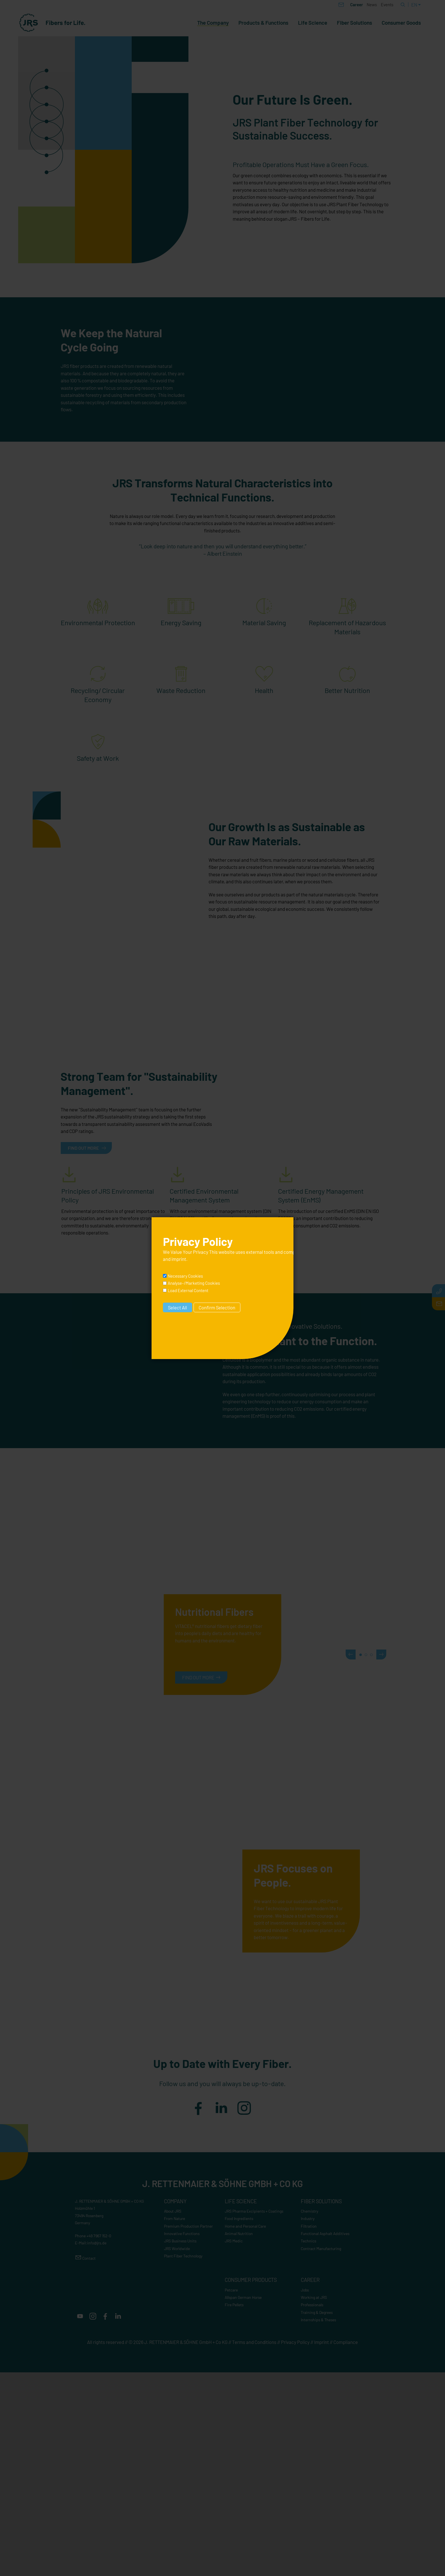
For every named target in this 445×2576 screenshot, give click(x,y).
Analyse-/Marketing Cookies (194, 1283)
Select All (177, 1307)
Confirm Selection (217, 1307)
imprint (178, 1259)
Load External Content (188, 1290)
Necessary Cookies (185, 1275)
